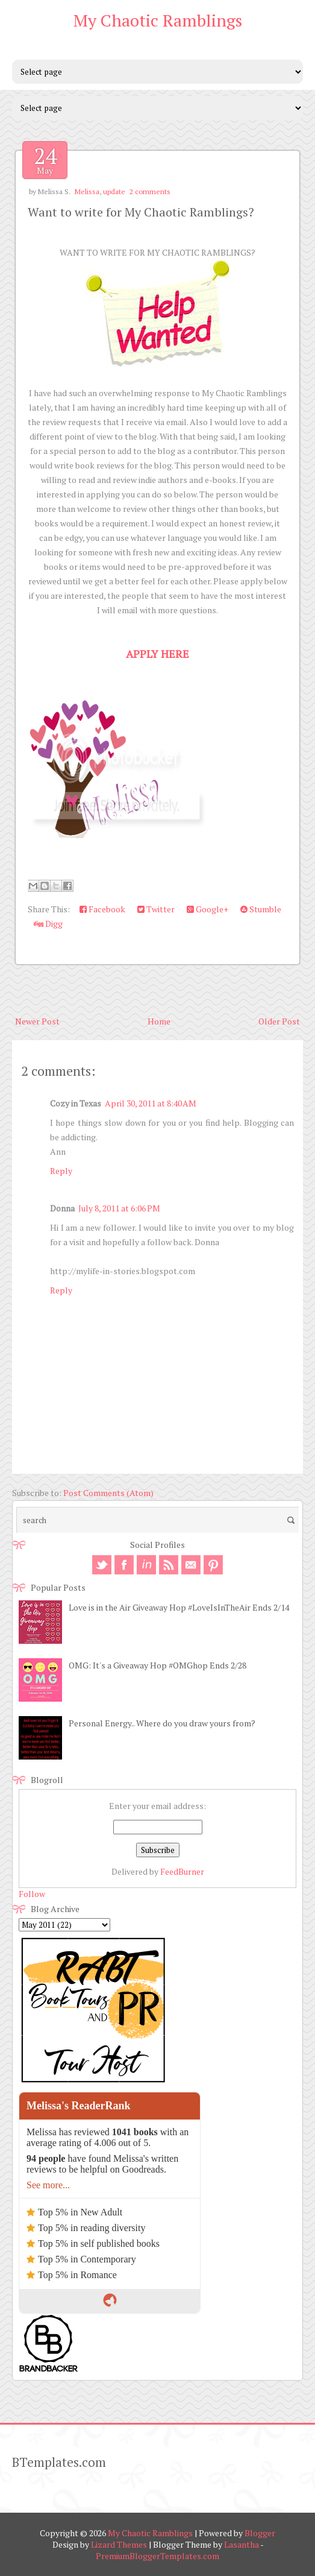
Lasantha (241, 2544)
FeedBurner (182, 1871)
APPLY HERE (157, 653)
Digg (48, 923)
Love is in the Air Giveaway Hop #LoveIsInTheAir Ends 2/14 (179, 1607)
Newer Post (37, 1021)
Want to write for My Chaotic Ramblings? (141, 212)
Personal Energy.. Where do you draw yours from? (162, 1723)
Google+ (207, 909)
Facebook (102, 909)
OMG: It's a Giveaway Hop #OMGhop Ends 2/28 (157, 1665)
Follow (32, 1893)
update (114, 191)
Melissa (87, 191)
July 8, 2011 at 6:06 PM (119, 1208)
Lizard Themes (119, 2544)
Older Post (279, 1021)
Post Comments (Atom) (108, 1492)
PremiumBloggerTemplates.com (157, 2556)
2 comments (149, 191)
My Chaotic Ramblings (157, 20)
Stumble (260, 909)
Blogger (260, 2533)
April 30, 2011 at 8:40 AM (150, 1103)
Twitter (156, 909)
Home (159, 1021)
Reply (61, 1170)
